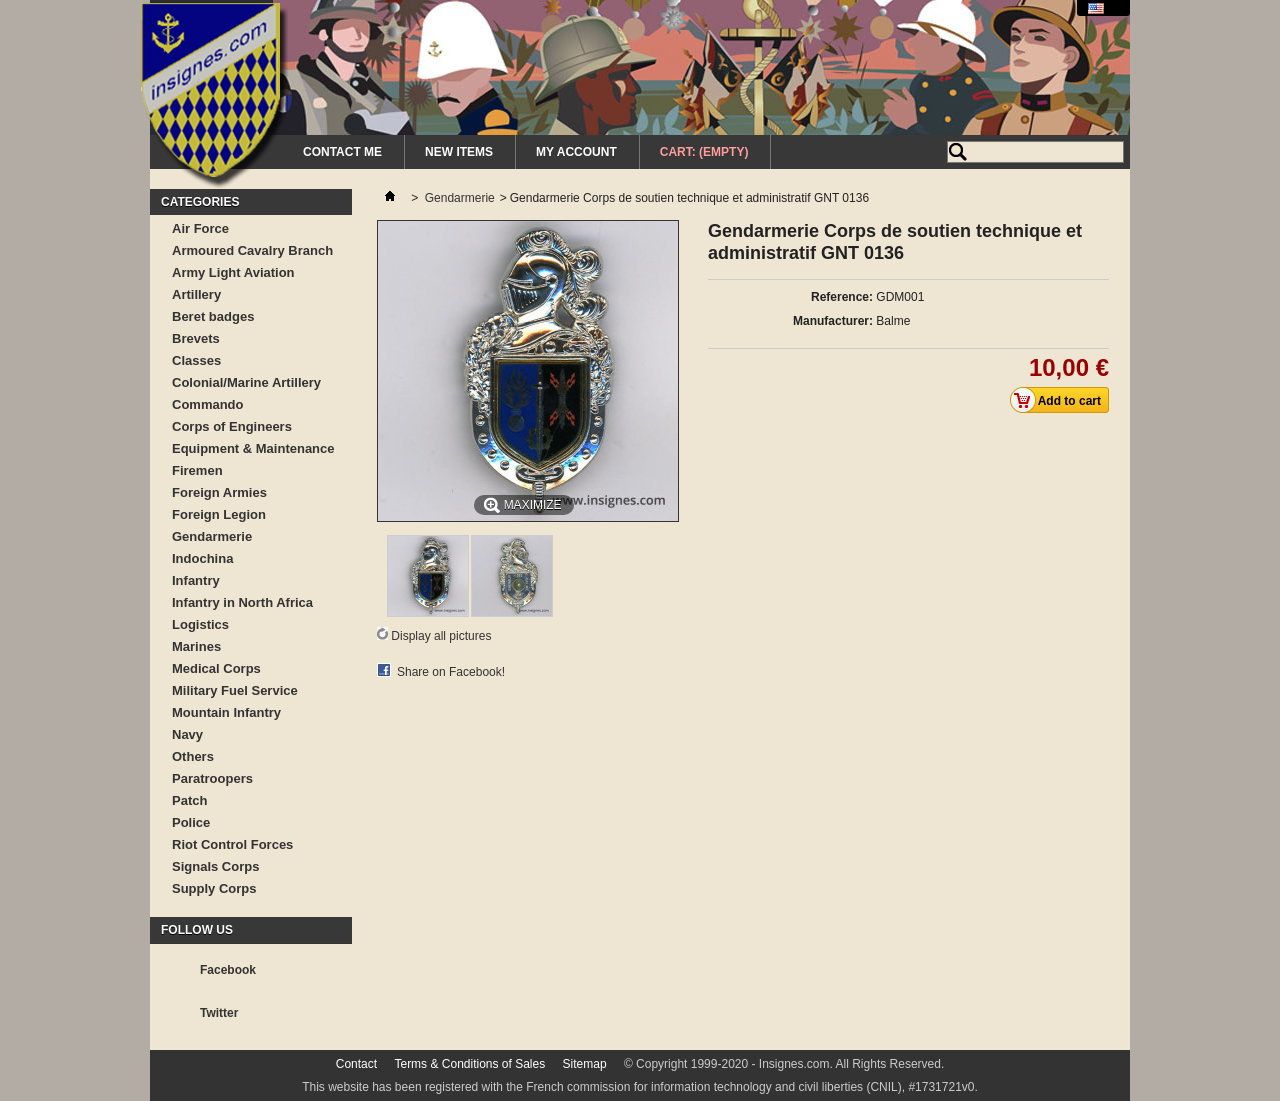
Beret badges (213, 316)
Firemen (197, 470)
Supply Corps (214, 888)
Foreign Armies (219, 492)
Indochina (202, 558)
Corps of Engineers (232, 426)
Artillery (196, 294)
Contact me (342, 152)
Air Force (200, 228)
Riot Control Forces (232, 844)
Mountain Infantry (226, 712)
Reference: (842, 297)
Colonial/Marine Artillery (246, 382)
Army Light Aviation (233, 272)
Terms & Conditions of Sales (469, 1064)
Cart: (704, 152)
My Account (576, 152)
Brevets (196, 338)
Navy (187, 734)
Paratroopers (212, 778)
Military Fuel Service (235, 690)
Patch (189, 800)
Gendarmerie (212, 536)
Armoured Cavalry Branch (252, 250)
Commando (208, 404)
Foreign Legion (219, 514)
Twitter (219, 1013)
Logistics (200, 624)
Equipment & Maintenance (253, 448)
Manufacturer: (833, 321)
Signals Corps (215, 866)
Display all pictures (441, 636)
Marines (196, 646)
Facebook (228, 970)
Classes (196, 360)
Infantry (196, 580)
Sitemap (585, 1064)
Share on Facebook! (451, 672)
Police (191, 822)
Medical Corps (216, 668)
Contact (356, 1064)
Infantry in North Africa (242, 602)
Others (193, 756)
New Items (459, 152)
